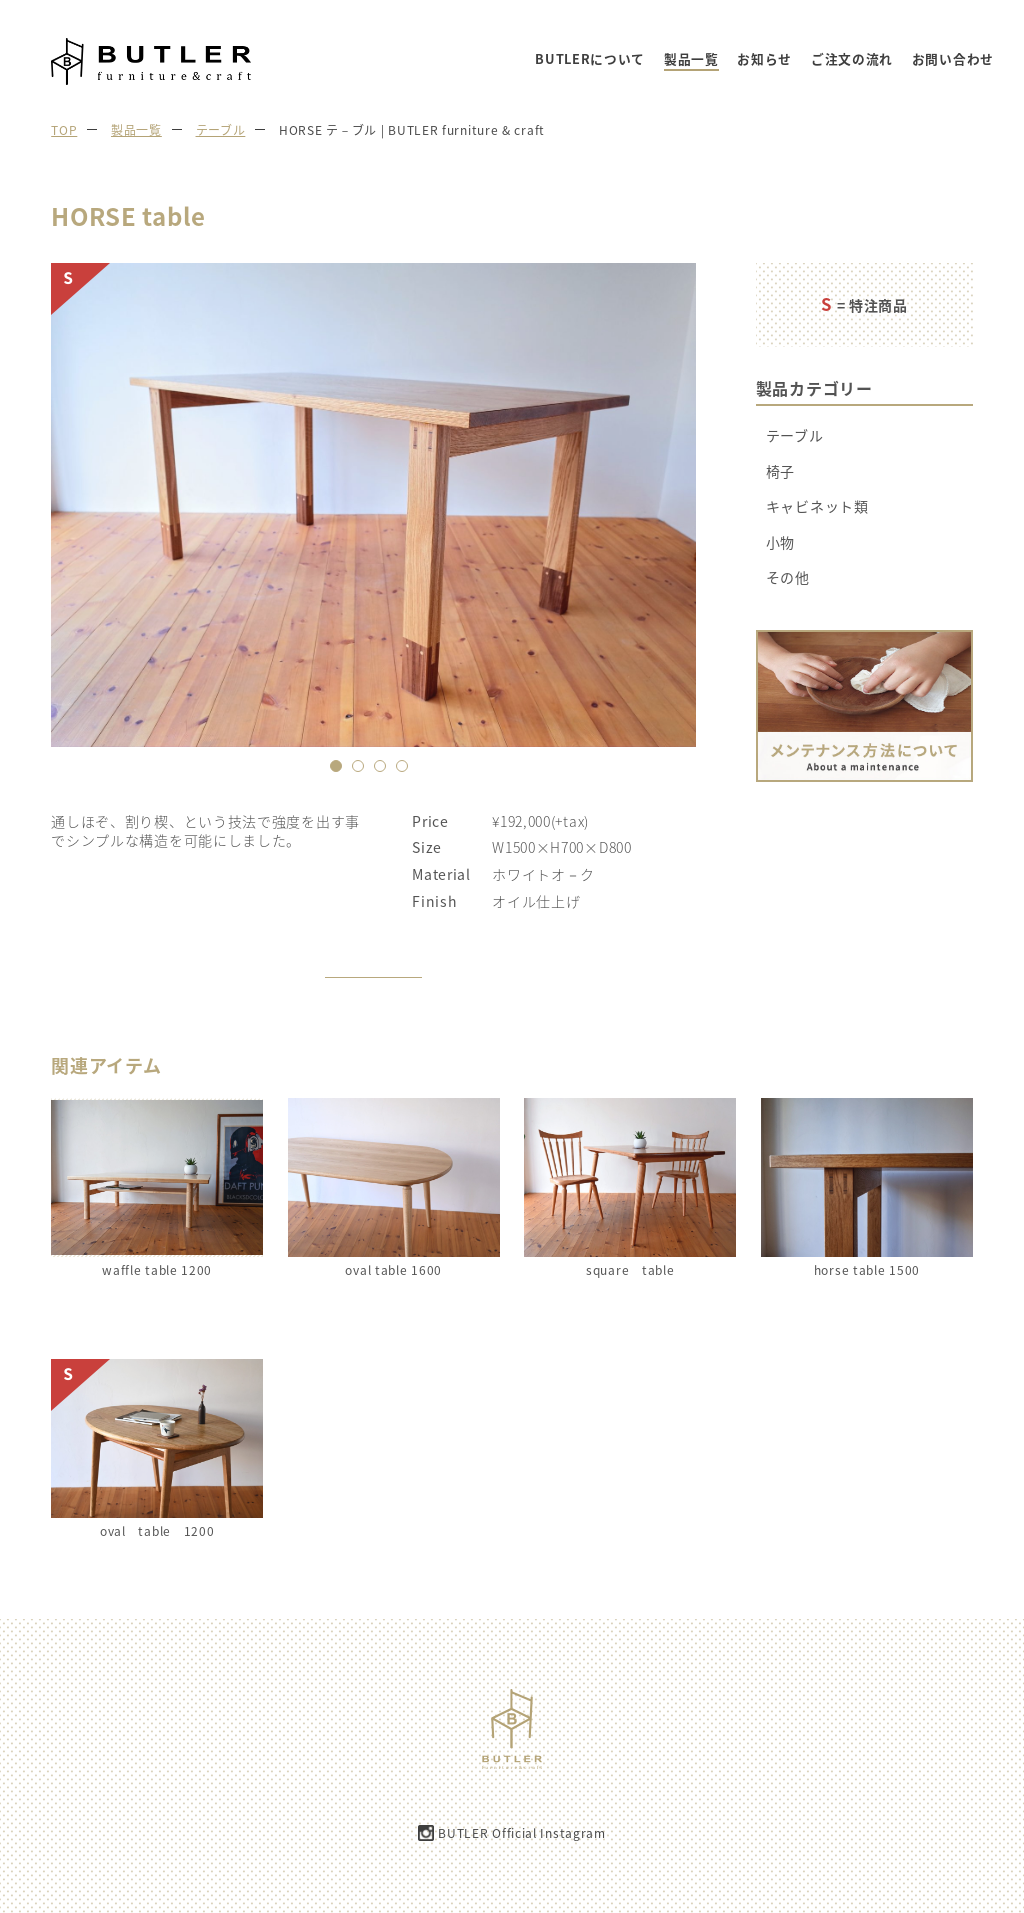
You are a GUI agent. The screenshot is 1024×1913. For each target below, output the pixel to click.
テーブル (795, 435)
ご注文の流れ (852, 59)
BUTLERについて (590, 59)
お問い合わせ (953, 59)
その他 (788, 577)
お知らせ (764, 59)
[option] (373, 505)
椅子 (780, 471)
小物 (780, 542)
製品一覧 (691, 59)
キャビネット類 (817, 506)
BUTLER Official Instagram (522, 1833)
